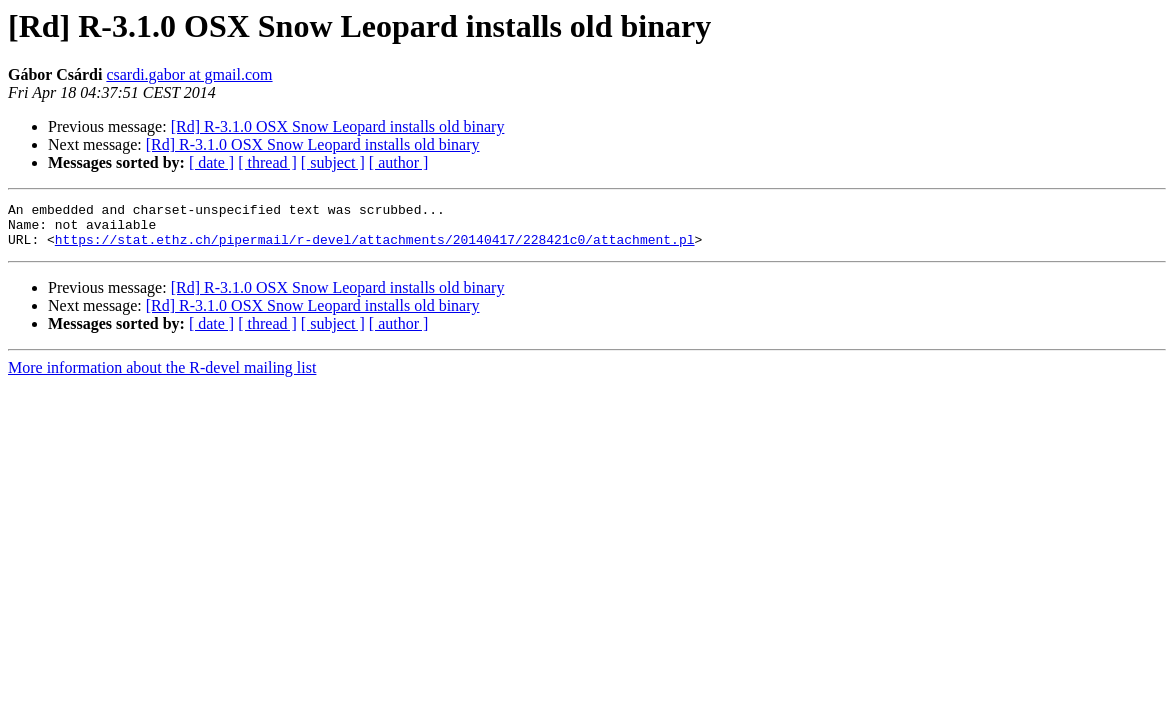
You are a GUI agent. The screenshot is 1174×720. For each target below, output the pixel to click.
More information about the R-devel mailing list (162, 376)
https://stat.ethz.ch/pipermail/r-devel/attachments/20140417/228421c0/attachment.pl (375, 248)
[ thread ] (267, 162)
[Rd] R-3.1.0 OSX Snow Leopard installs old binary (338, 126)
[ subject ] (333, 162)
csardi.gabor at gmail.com (189, 74)
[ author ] (399, 162)
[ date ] (211, 162)
